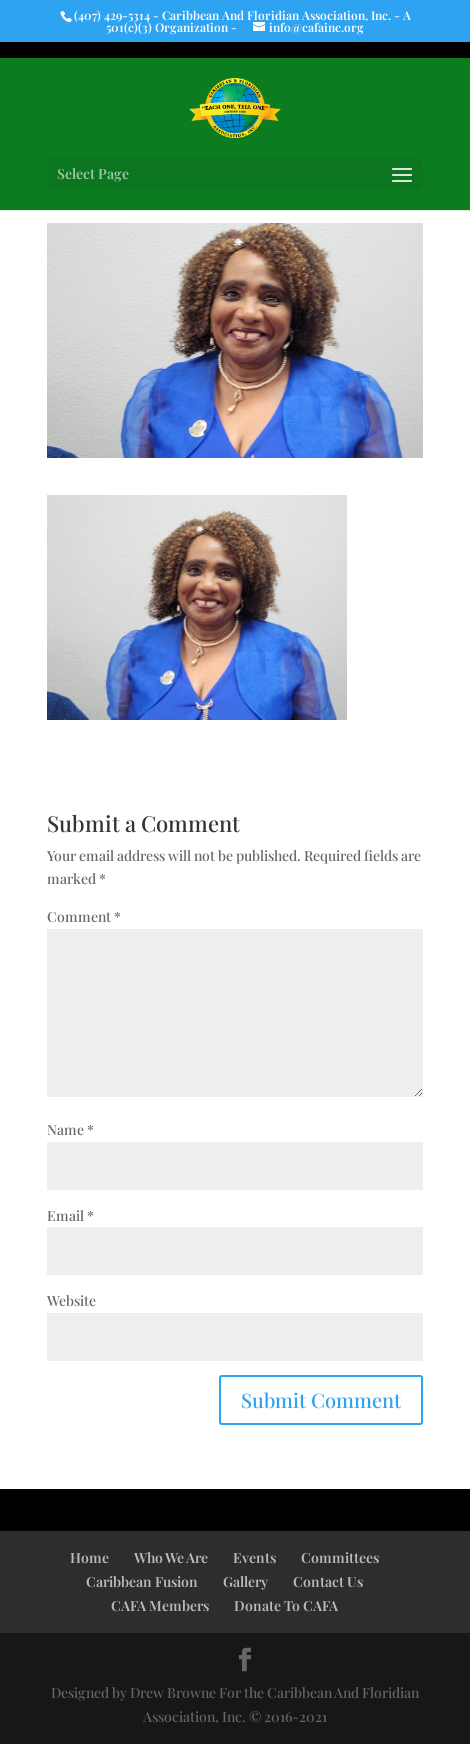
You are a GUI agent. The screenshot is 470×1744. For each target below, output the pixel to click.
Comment (84, 916)
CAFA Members (160, 1605)
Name (70, 1129)
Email (70, 1215)
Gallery (245, 1581)
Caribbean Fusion (142, 1581)
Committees (340, 1557)
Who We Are (171, 1557)
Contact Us (328, 1581)
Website (71, 1300)
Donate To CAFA (286, 1605)
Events (254, 1557)
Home (89, 1557)
